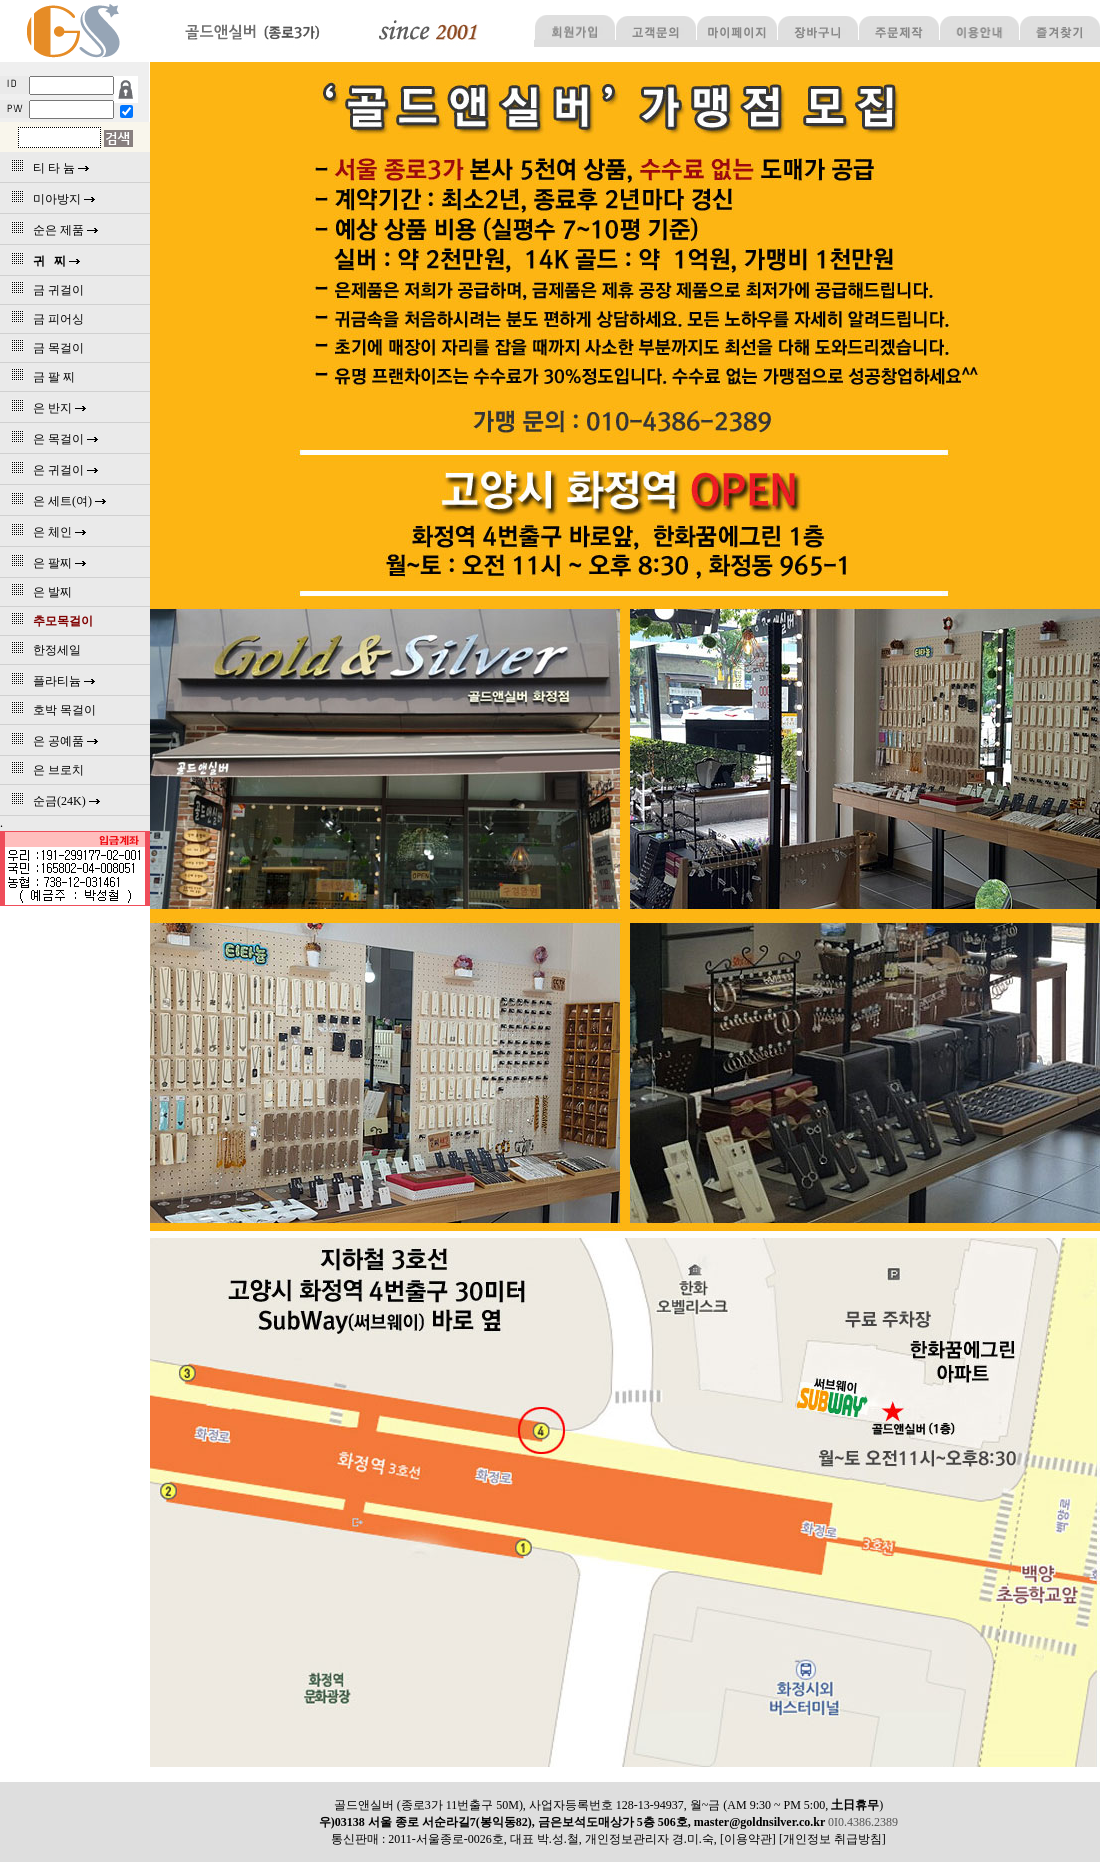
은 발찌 (38, 592)
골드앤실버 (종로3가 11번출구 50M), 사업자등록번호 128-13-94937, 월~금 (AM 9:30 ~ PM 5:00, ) (609, 1805)
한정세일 (43, 650)
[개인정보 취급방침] (832, 1839)
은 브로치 (44, 770)
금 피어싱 (44, 319)
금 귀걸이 (44, 290)
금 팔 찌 (40, 377)
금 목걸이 (44, 348)
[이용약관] (748, 1839)
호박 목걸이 (50, 710)
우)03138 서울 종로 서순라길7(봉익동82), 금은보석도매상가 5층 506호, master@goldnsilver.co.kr (573, 1822)
